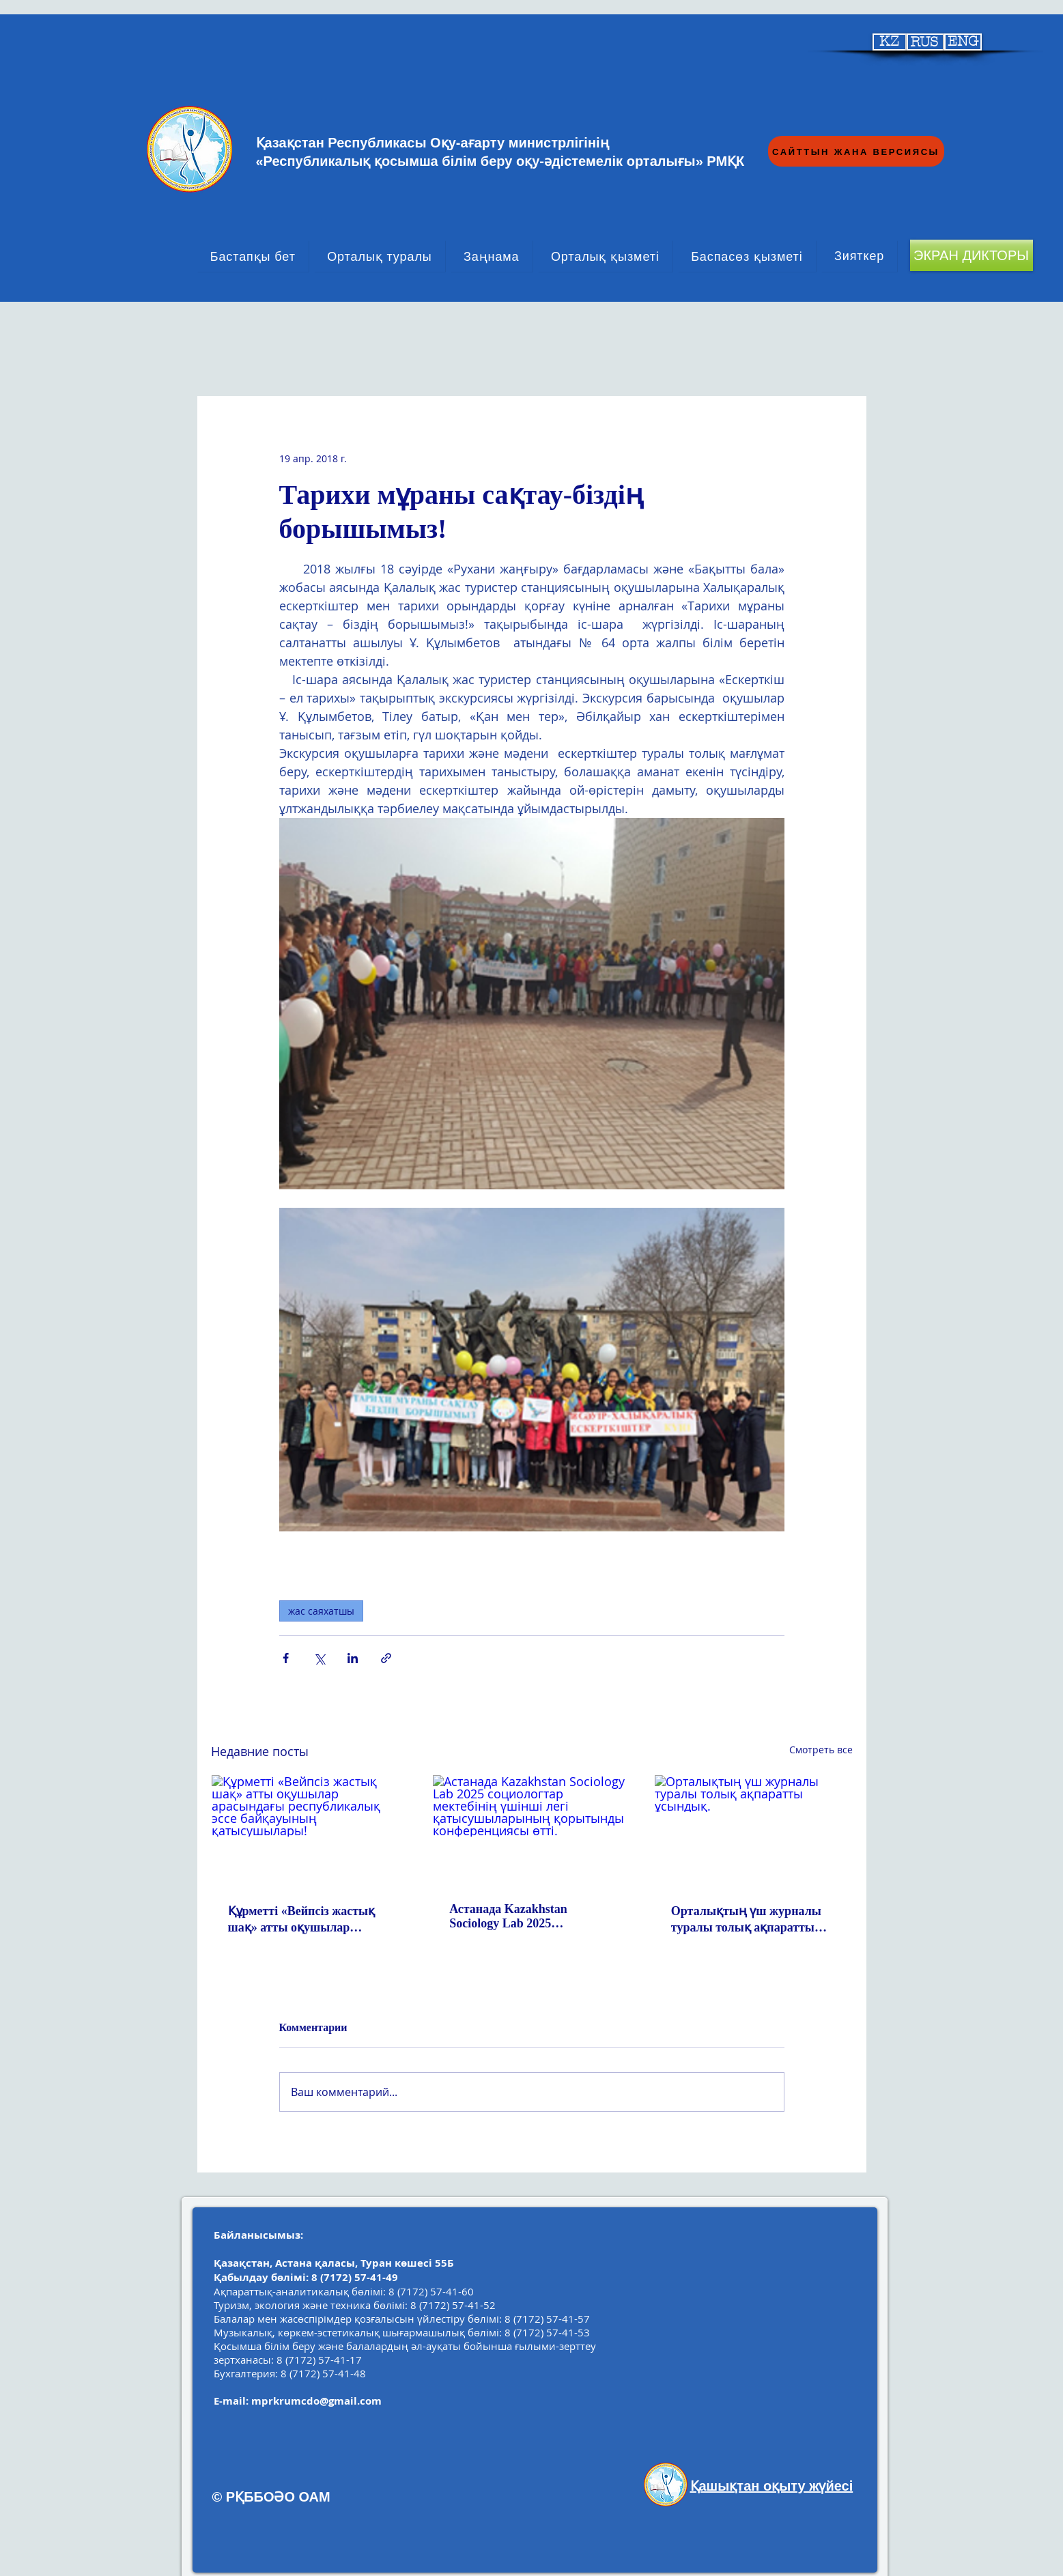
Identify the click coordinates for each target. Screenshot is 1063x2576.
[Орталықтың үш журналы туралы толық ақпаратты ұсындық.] (753, 1830)
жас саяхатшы (321, 1610)
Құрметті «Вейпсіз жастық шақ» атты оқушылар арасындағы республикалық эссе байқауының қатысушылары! (307, 1919)
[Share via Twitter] (319, 1658)
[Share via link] (386, 1658)
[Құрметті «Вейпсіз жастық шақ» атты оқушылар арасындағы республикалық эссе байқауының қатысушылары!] (310, 1830)
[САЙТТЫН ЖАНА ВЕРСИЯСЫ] (856, 151)
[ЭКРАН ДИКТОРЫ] (971, 255)
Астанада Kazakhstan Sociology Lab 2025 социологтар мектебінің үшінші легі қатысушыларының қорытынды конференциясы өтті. (529, 1916)
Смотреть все (821, 1749)
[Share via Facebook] (285, 1658)
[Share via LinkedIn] (352, 1658)
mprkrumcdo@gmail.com (316, 2401)
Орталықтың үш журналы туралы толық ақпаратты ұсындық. (746, 1919)
